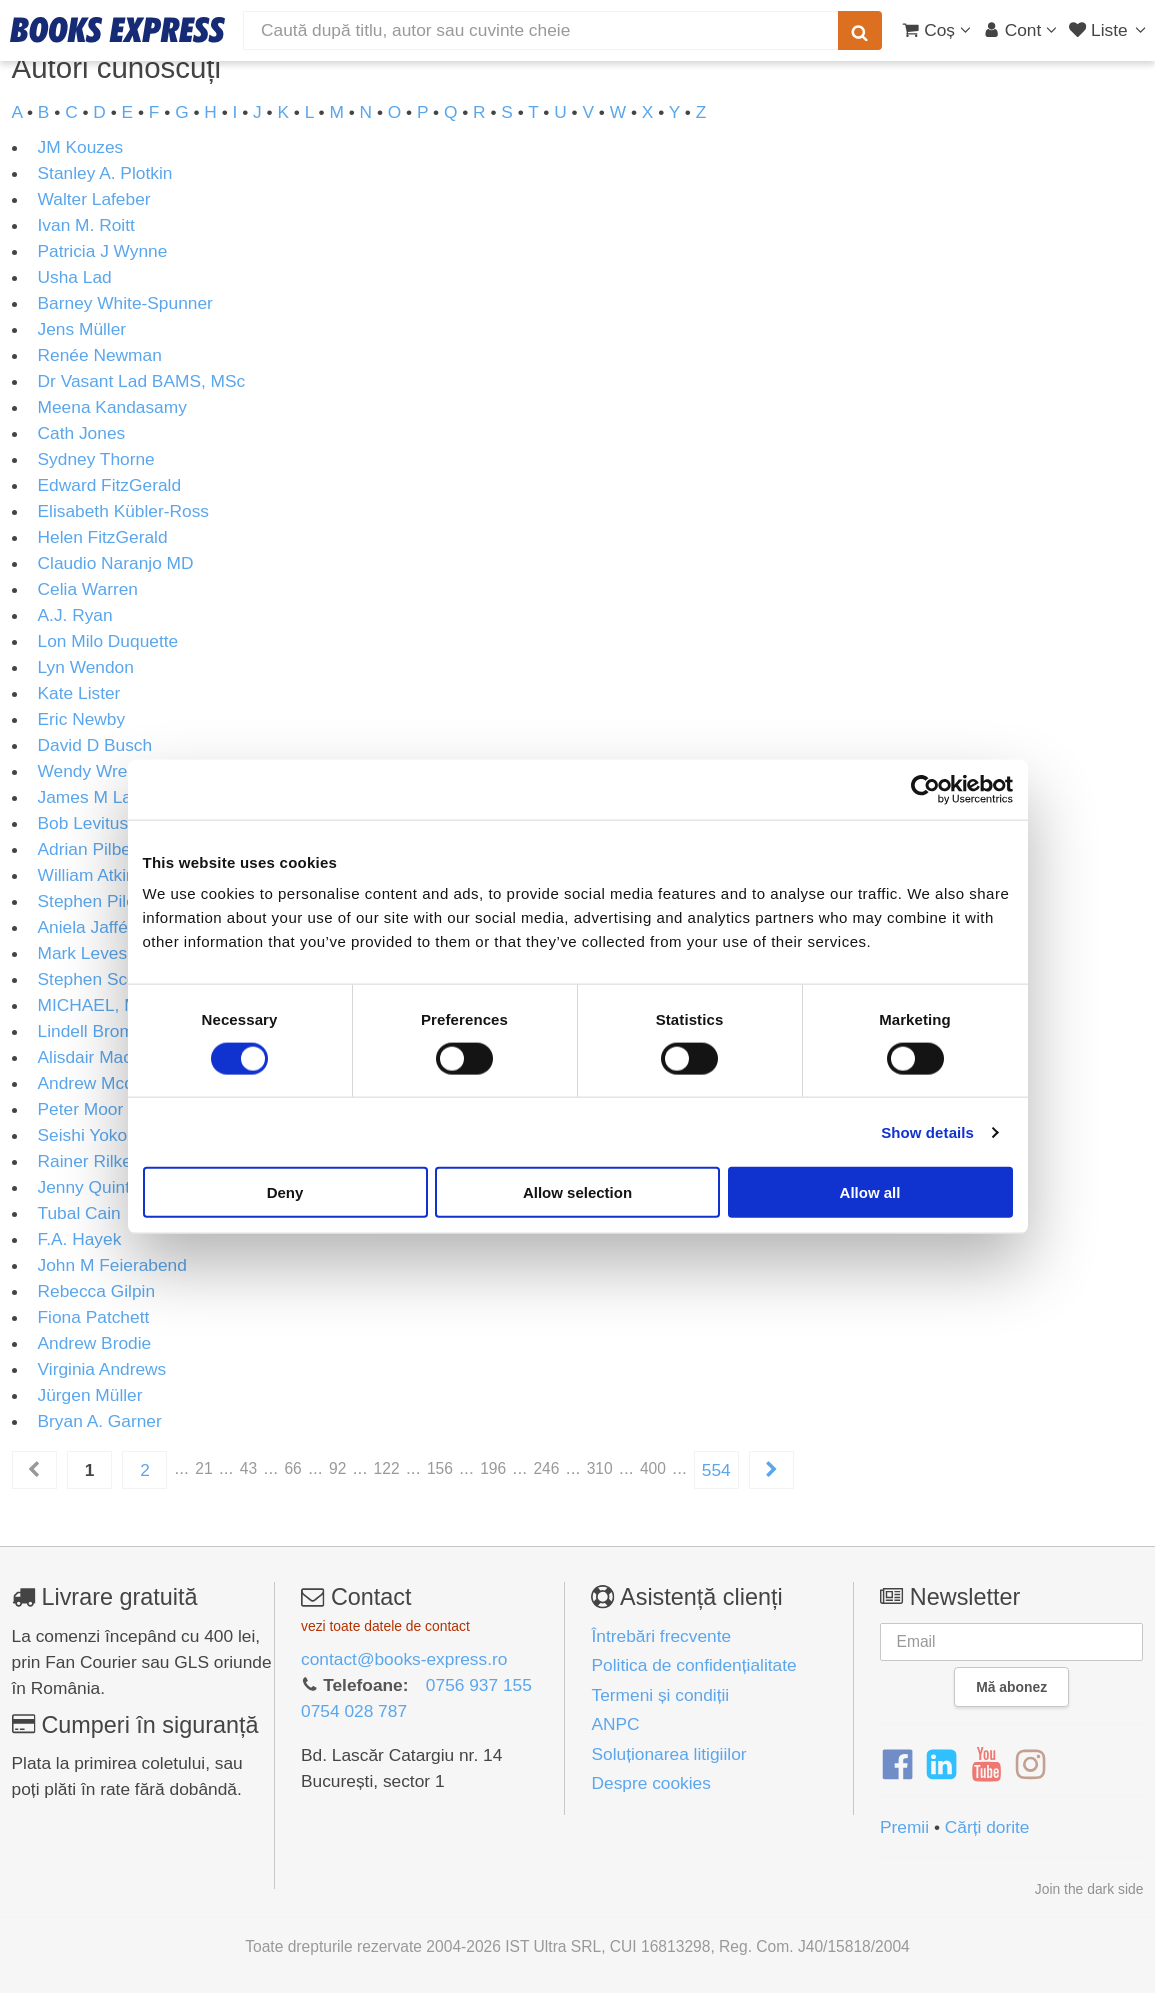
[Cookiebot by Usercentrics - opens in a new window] (925, 789)
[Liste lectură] (1109, 30)
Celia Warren (88, 589)
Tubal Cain (79, 1213)
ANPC (615, 1724)
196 (493, 1468)
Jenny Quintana (98, 1187)
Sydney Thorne (96, 459)
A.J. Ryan (75, 615)
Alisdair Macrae (97, 1057)
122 (387, 1468)
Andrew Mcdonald (107, 1083)
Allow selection (577, 1192)
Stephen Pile (87, 901)
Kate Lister (79, 693)
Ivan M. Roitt (86, 225)
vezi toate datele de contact (385, 1626)
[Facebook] (897, 1765)
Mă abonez (1011, 1687)
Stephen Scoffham (109, 979)
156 (440, 1468)
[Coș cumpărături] (936, 30)
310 (600, 1468)
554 (716, 1470)
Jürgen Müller (90, 1395)
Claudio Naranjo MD (116, 563)
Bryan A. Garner (100, 1421)
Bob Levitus (83, 823)
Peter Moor (81, 1109)
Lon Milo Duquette (108, 641)
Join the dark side (1089, 1889)
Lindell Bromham (103, 1031)
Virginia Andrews (102, 1369)
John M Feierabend (112, 1265)
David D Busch (95, 745)
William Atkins (91, 875)
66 (292, 1468)
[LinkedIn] (941, 1765)
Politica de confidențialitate (693, 1665)
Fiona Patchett (94, 1317)
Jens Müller (82, 329)
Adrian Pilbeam (97, 849)
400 (653, 1468)
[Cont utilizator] (1020, 30)
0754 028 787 (354, 1711)
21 (203, 1468)
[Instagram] (1030, 1765)
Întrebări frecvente (661, 1636)
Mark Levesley (94, 953)
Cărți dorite (987, 1827)
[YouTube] (986, 1765)
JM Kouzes (81, 147)
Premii (904, 1827)
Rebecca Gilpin (97, 1291)
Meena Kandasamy (112, 407)
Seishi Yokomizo (101, 1135)
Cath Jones (82, 433)
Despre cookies (650, 1783)
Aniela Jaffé (83, 927)
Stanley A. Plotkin (105, 173)
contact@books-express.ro (404, 1659)
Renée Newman (100, 355)
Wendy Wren (88, 771)
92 (337, 1468)
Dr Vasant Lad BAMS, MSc (142, 381)
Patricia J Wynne (103, 251)
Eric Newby (82, 719)
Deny (285, 1192)
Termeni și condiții (660, 1695)
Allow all (870, 1192)
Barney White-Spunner (125, 303)
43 (248, 1468)
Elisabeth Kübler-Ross (123, 511)
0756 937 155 (479, 1685)
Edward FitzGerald (110, 485)
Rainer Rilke (85, 1161)
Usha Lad (75, 277)
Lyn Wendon (86, 667)
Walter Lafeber (94, 199)
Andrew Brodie (95, 1343)
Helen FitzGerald (103, 537)
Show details (927, 1131)
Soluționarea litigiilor (668, 1754)
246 (546, 1468)
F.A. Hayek (80, 1239)
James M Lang (95, 797)
